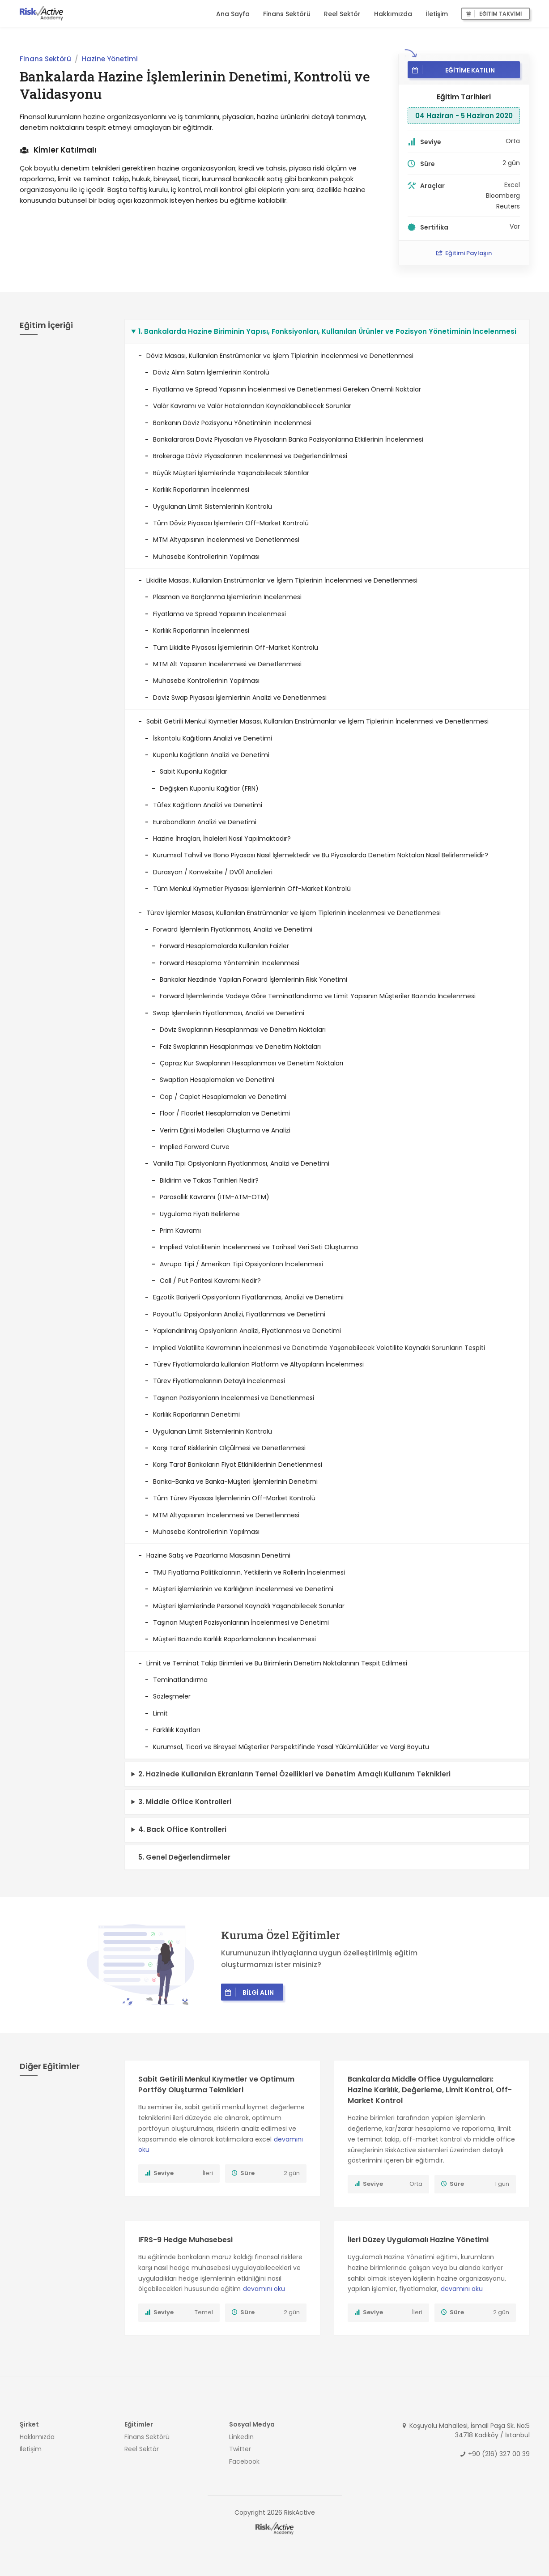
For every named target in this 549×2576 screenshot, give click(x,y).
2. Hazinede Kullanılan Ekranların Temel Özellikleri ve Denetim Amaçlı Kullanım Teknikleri (294, 1774)
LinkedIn (241, 2436)
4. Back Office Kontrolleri (182, 1829)
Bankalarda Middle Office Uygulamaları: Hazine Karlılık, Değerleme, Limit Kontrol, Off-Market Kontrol (430, 2090)
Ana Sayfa (233, 13)
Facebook (244, 2461)
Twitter (240, 2448)
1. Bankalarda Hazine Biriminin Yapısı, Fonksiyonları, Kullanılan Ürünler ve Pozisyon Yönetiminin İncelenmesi (327, 331)
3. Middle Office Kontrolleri (184, 1801)
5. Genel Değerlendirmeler (184, 1857)
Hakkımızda (393, 13)
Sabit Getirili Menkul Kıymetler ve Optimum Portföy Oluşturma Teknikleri (216, 2084)
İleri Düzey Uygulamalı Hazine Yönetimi (418, 2240)
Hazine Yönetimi (110, 59)
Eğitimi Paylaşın (464, 253)
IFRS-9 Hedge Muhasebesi (185, 2240)
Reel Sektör (342, 13)
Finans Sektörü (287, 13)
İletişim (437, 13)
